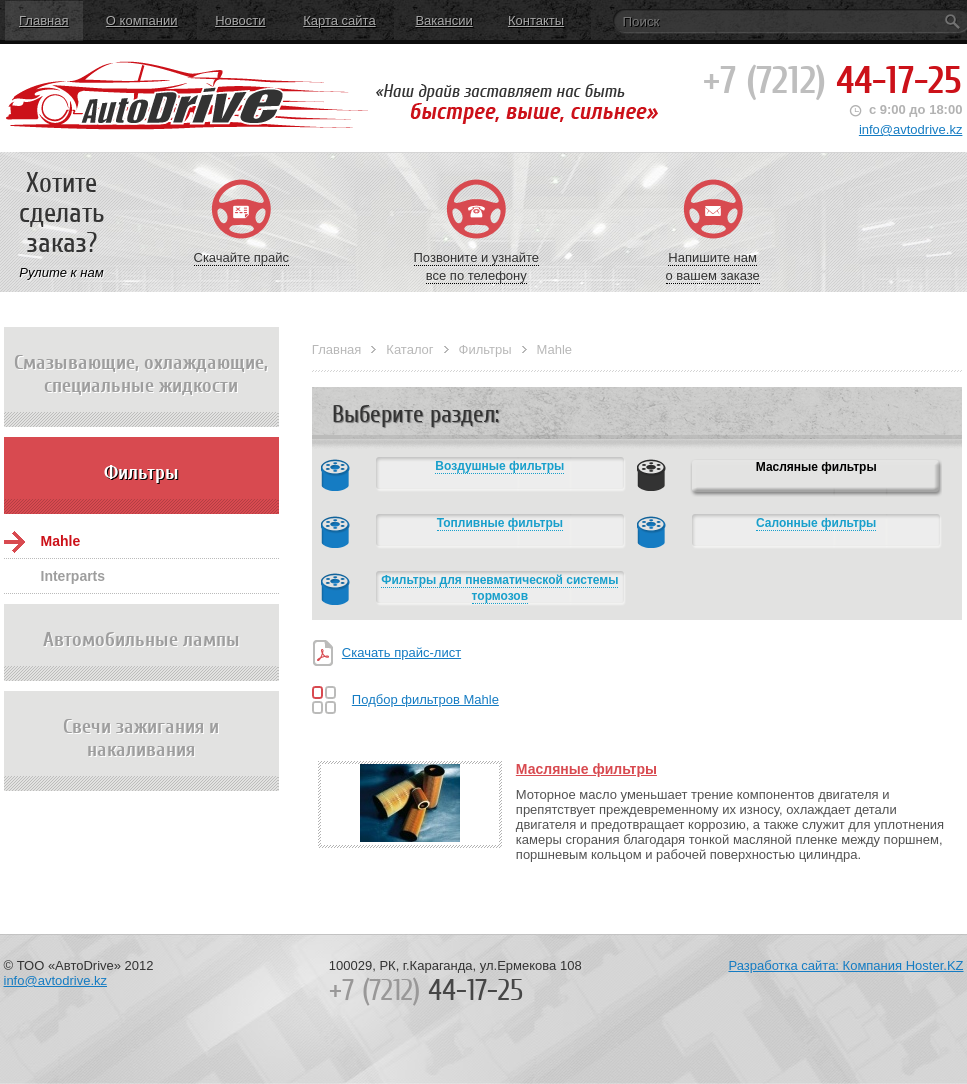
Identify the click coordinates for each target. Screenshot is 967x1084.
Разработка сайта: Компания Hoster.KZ (845, 965)
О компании (142, 20)
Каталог (409, 349)
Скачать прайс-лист (401, 652)
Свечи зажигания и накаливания (141, 753)
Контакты (536, 20)
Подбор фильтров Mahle (425, 699)
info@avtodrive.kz (911, 129)
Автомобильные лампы (141, 654)
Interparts (73, 576)
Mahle (61, 541)
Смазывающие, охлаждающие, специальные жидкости (141, 389)
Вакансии (443, 20)
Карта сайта (339, 20)
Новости (240, 20)
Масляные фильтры (586, 769)
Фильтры (141, 487)
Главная (43, 20)
